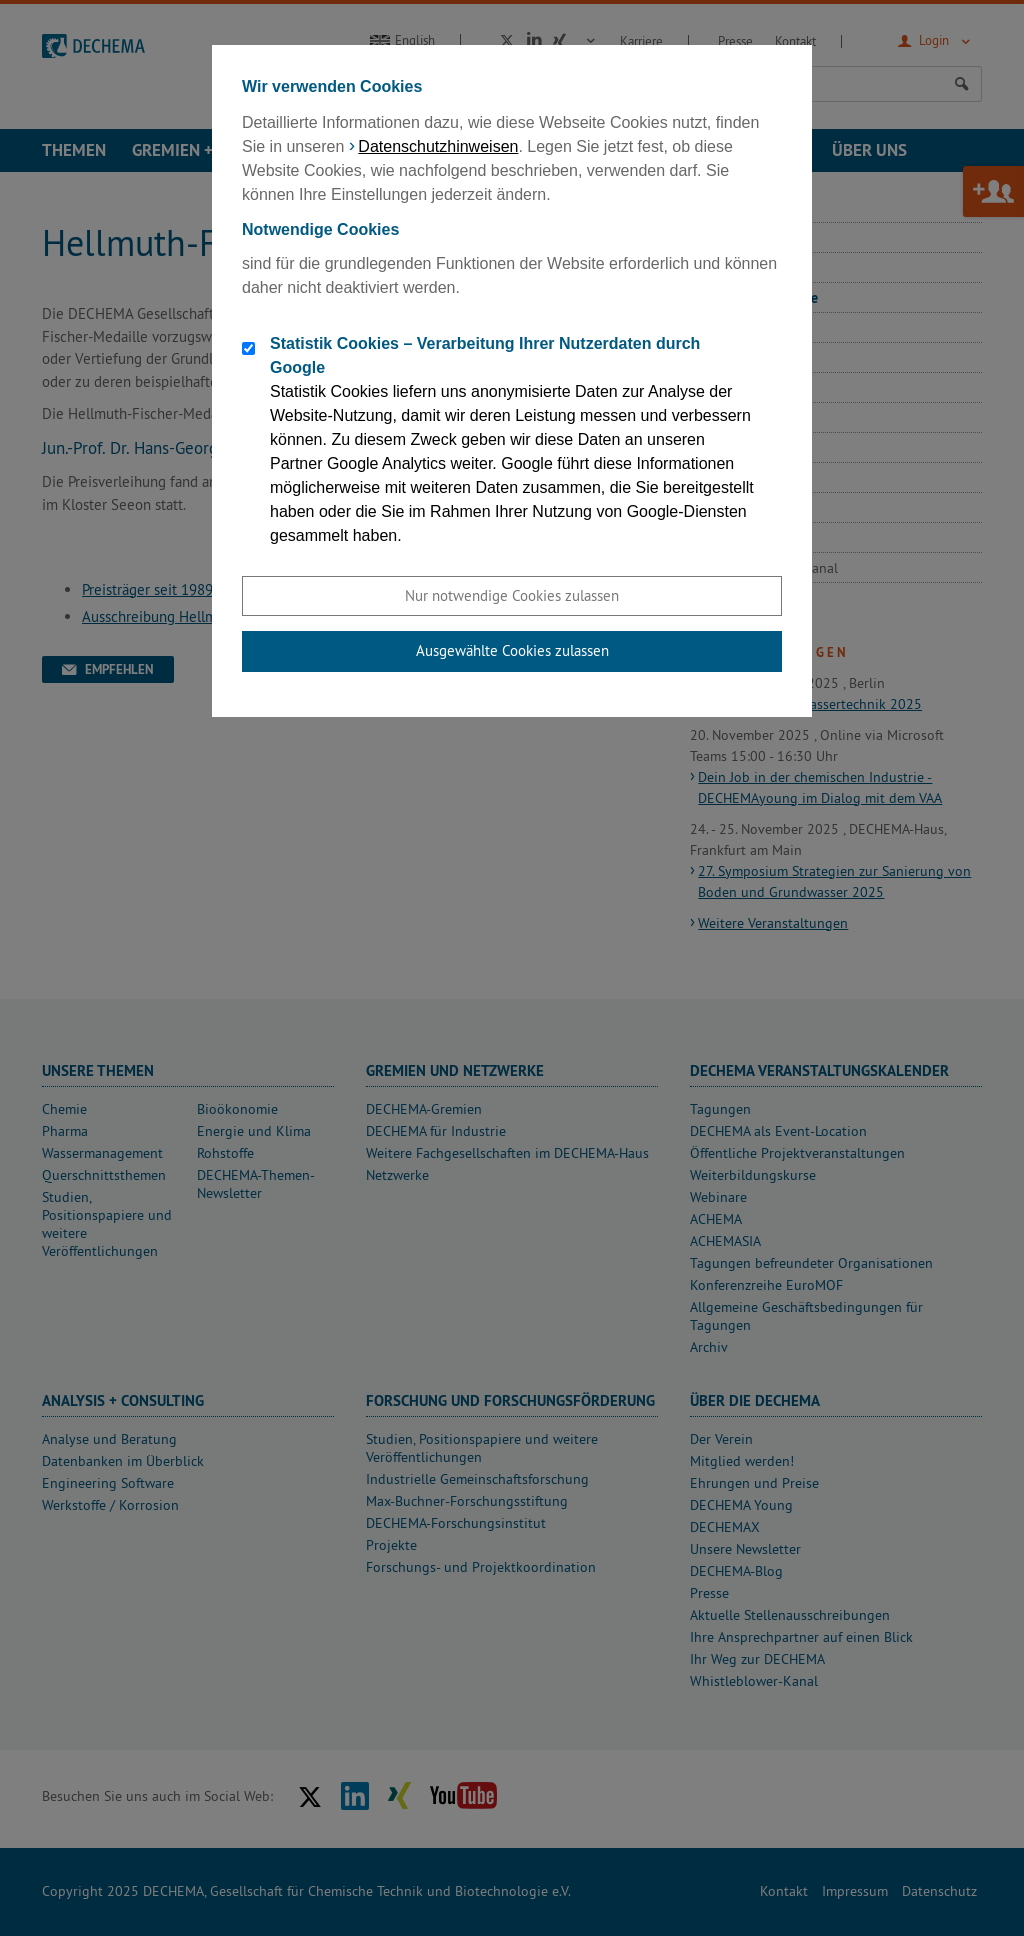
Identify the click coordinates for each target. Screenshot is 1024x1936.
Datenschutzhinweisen (438, 146)
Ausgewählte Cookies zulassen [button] (512, 650)
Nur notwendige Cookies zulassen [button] (512, 595)
